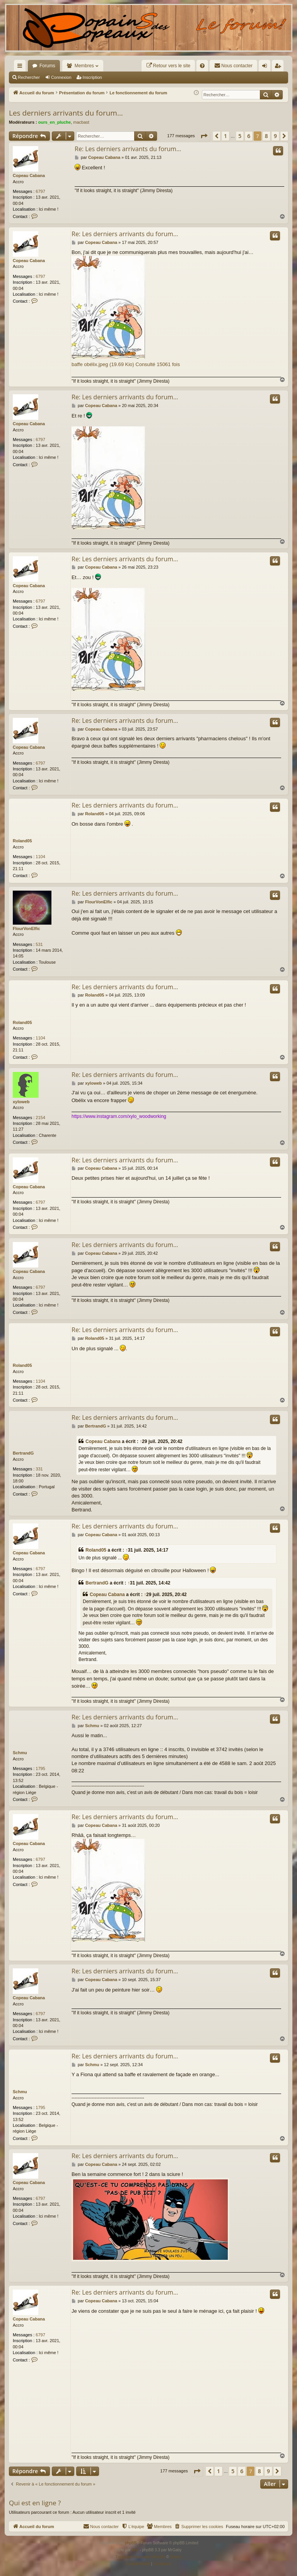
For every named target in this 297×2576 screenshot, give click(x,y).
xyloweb (21, 1101)
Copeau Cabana (29, 175)
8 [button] (266, 136)
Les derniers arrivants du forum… (66, 113)
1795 (40, 1768)
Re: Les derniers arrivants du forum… (128, 149)
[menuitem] (168, 66)
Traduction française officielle (140, 2557)
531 (39, 944)
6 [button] (248, 136)
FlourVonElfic (26, 928)
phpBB (131, 2543)
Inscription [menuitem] (279, 67)
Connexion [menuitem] (266, 67)
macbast (81, 122)
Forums (47, 65)
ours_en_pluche (54, 122)
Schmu (20, 1752)
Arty (135, 2550)
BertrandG (23, 1453)
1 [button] (225, 136)
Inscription (92, 77)
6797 (40, 191)
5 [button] (239, 136)
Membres (84, 65)
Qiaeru (176, 2557)
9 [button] (275, 136)
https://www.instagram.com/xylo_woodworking (119, 1116)
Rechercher (29, 77)
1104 (40, 856)
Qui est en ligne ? (35, 2502)
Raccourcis (21, 67)
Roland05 (22, 840)
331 (39, 1469)
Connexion (61, 77)
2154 (40, 1117)
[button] (204, 136)
